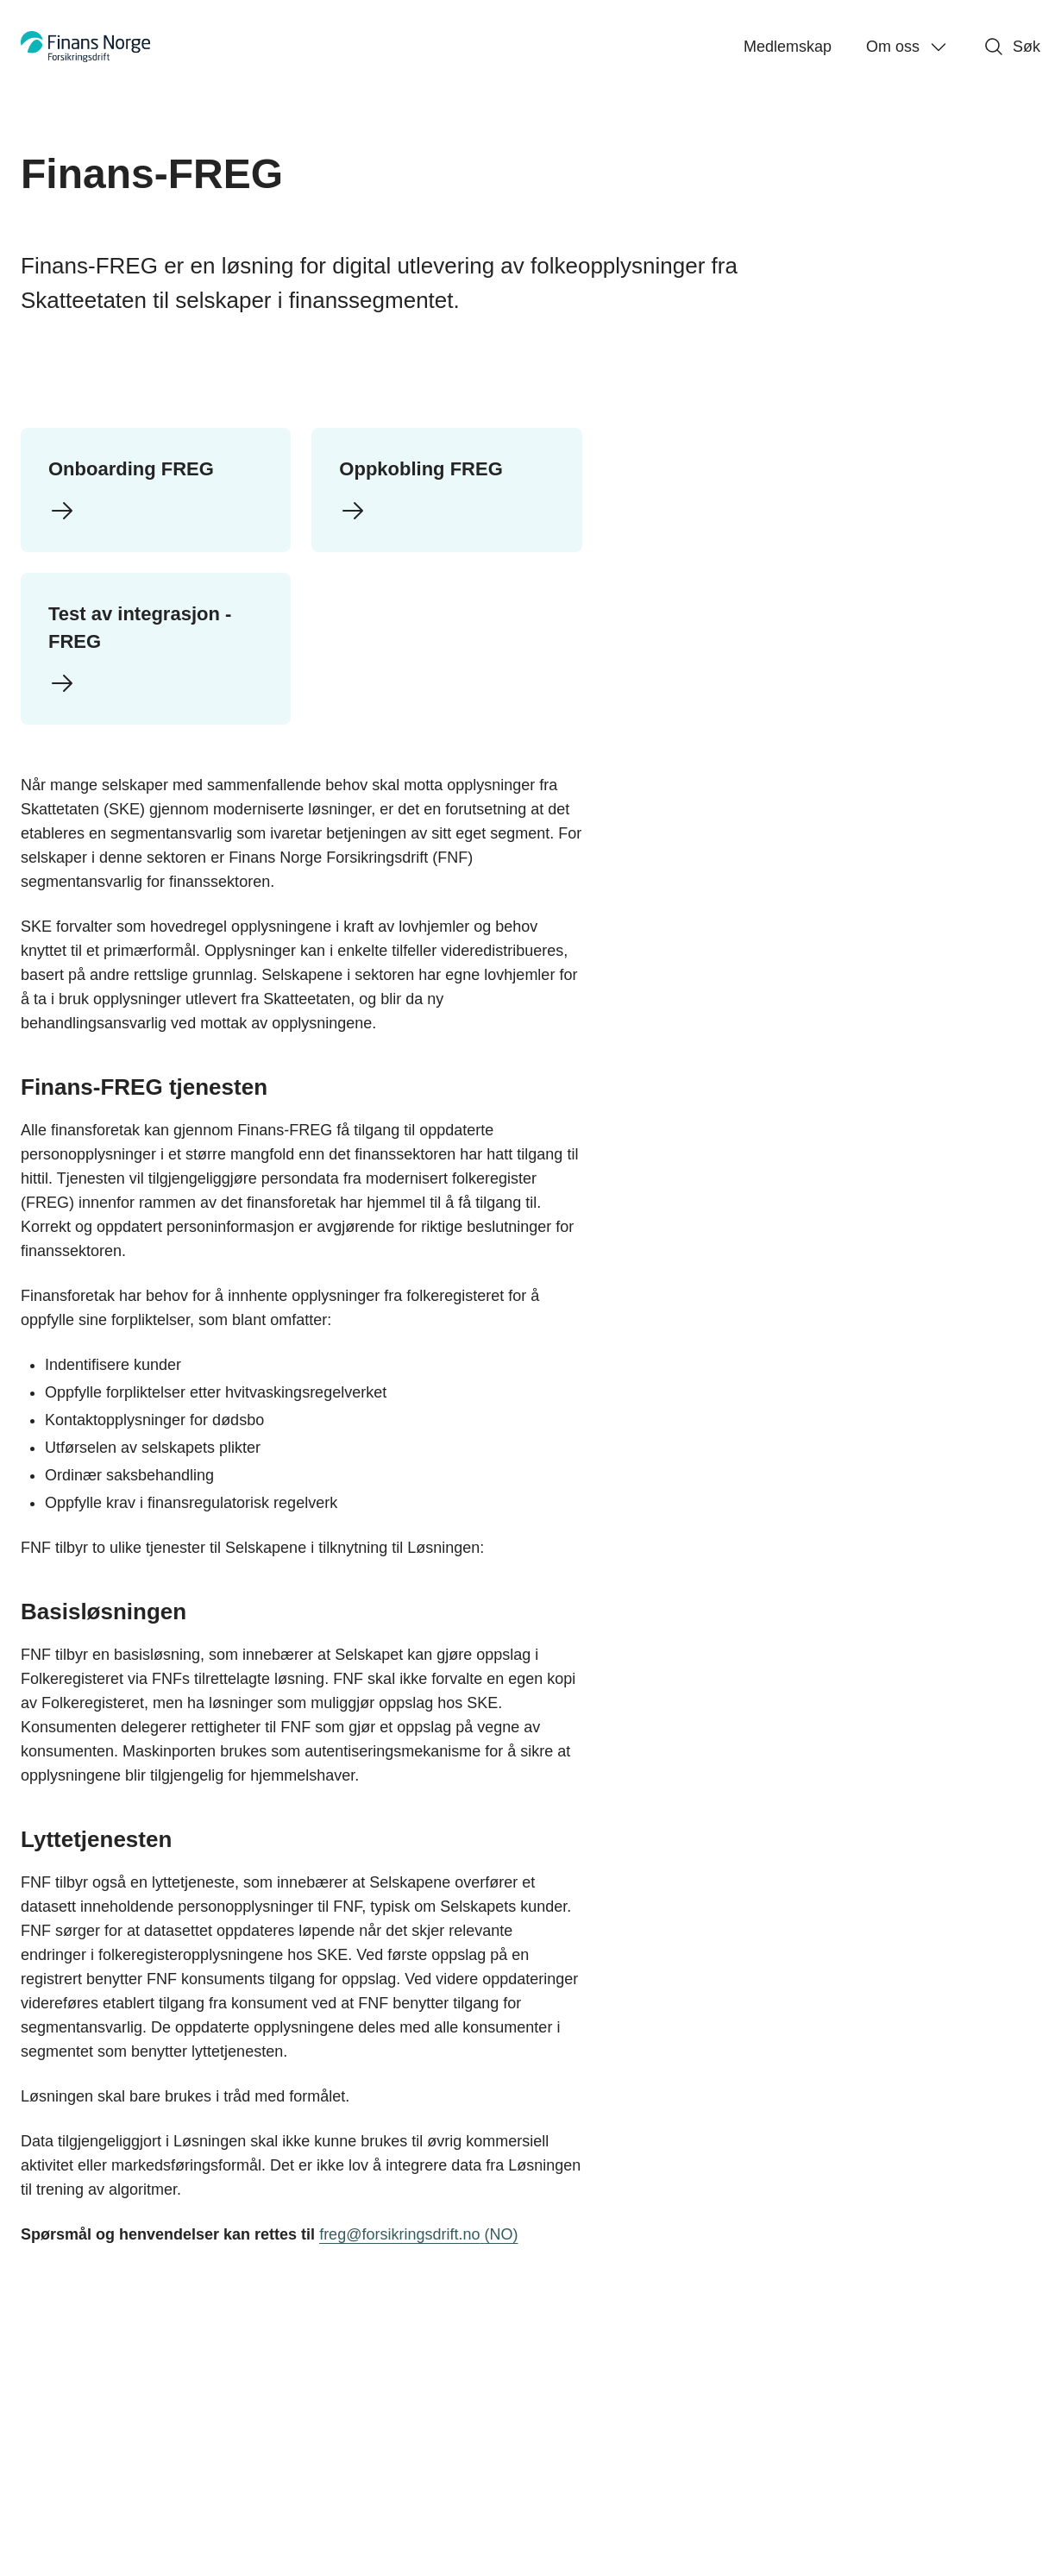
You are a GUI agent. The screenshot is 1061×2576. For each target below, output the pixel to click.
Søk (1011, 46)
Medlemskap (788, 46)
